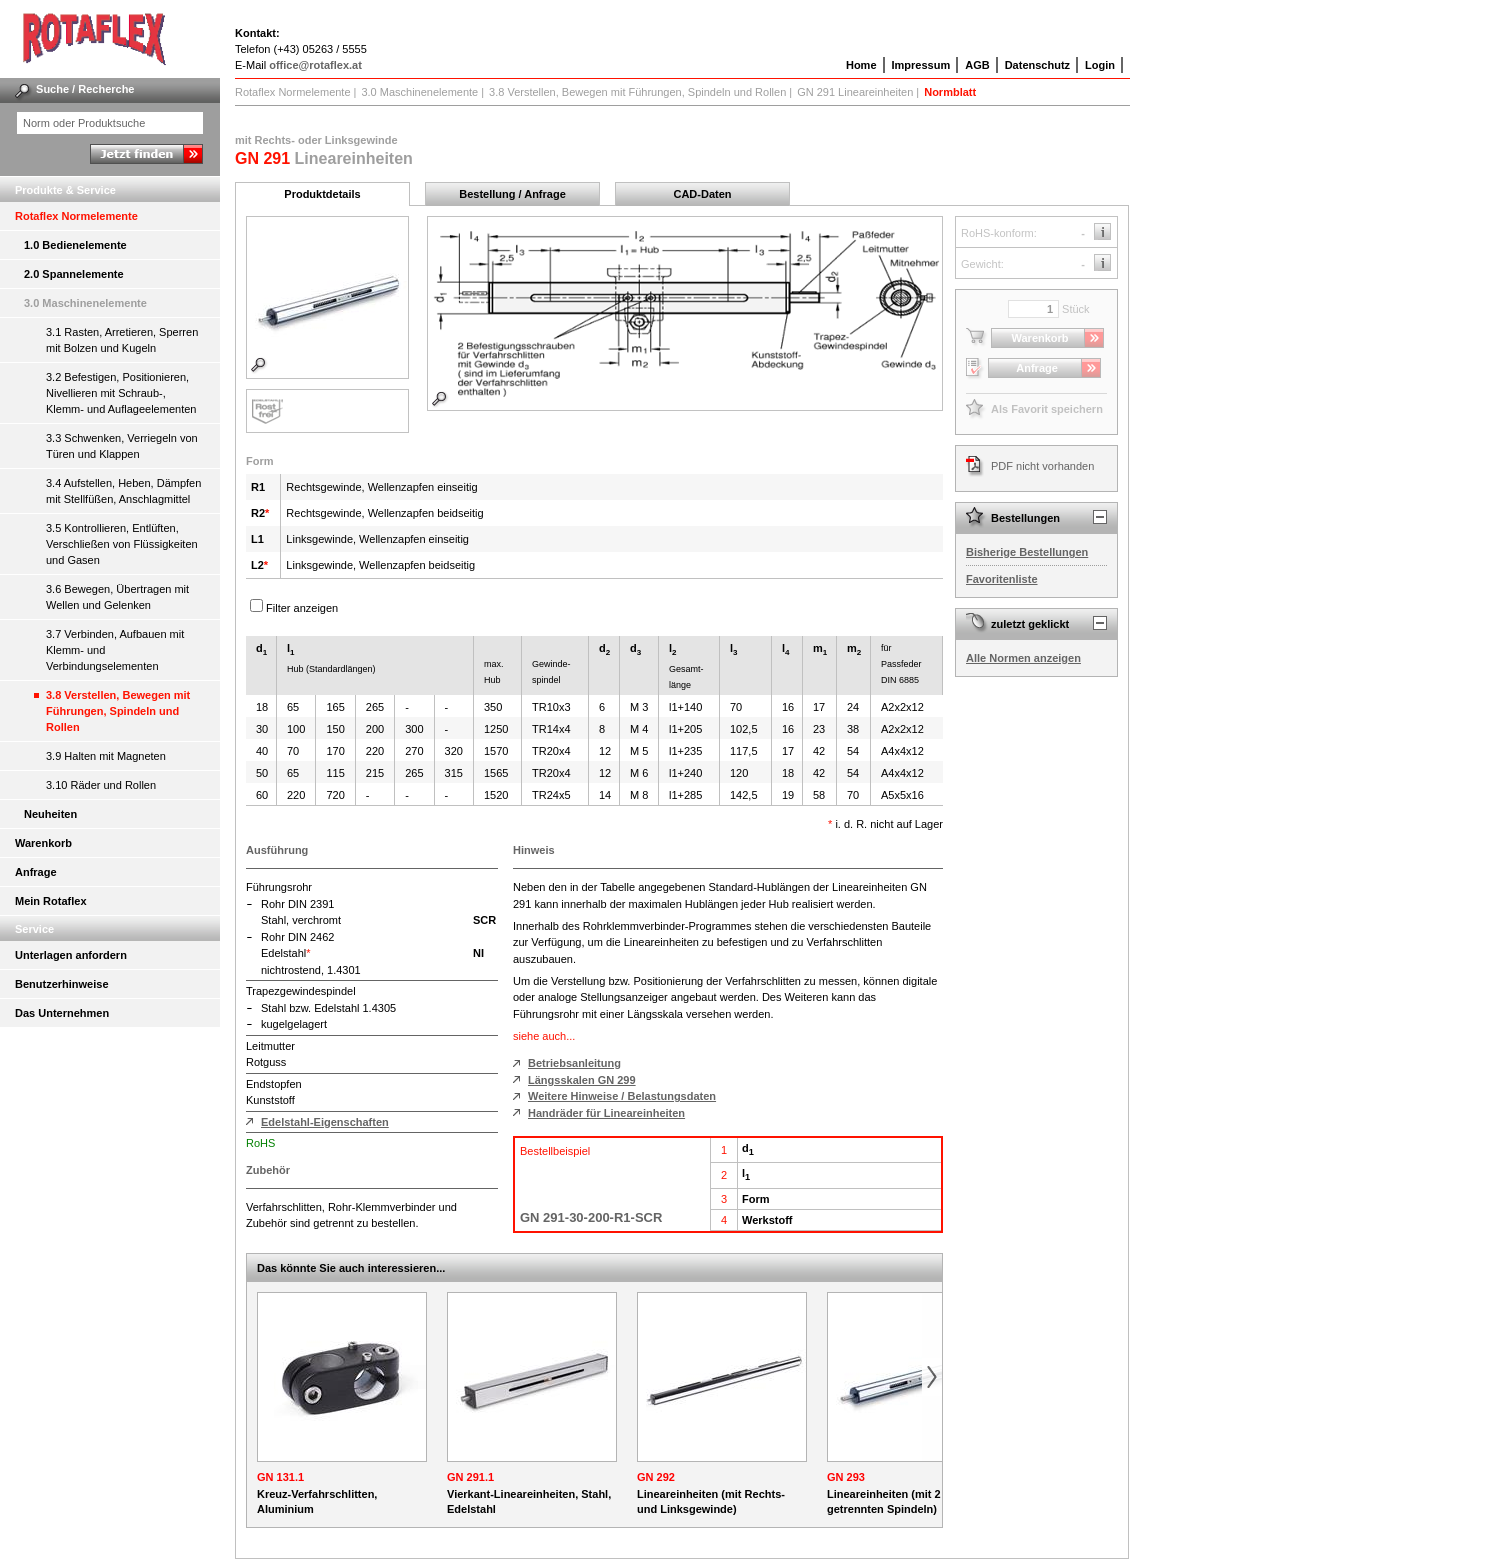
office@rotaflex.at (315, 65)
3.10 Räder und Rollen (101, 785)
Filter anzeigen (302, 608)
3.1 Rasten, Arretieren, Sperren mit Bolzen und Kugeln (122, 340)
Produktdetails (322, 194)
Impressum (921, 65)
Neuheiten (50, 814)
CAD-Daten (702, 194)
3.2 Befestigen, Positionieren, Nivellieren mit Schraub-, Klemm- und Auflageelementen (121, 393)
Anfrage (36, 872)
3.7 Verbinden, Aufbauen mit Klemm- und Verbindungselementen (115, 650)
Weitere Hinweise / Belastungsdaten (622, 1096)
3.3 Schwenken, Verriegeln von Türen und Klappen (122, 446)
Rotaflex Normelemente (76, 216)
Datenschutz (1037, 65)
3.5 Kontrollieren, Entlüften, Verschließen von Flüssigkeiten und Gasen (122, 544)
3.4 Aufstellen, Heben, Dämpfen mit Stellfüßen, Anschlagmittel (123, 491)
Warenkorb (43, 843)
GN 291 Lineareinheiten (855, 92)
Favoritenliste (1002, 579)
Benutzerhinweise (62, 984)
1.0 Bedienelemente (75, 245)
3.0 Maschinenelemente (85, 303)
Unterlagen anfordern (71, 955)
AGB (977, 65)
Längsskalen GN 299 (582, 1080)
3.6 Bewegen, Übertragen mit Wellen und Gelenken (117, 597)
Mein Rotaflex (51, 901)
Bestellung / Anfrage (512, 194)
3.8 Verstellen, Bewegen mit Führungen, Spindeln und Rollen (118, 711)
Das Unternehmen (62, 1013)
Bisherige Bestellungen (1027, 552)
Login (1100, 65)
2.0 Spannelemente (74, 274)
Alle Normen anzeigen (1023, 658)
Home (861, 65)
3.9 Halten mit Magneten (106, 756)
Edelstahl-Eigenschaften (325, 1122)
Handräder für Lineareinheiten (606, 1113)
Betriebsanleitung (574, 1063)
